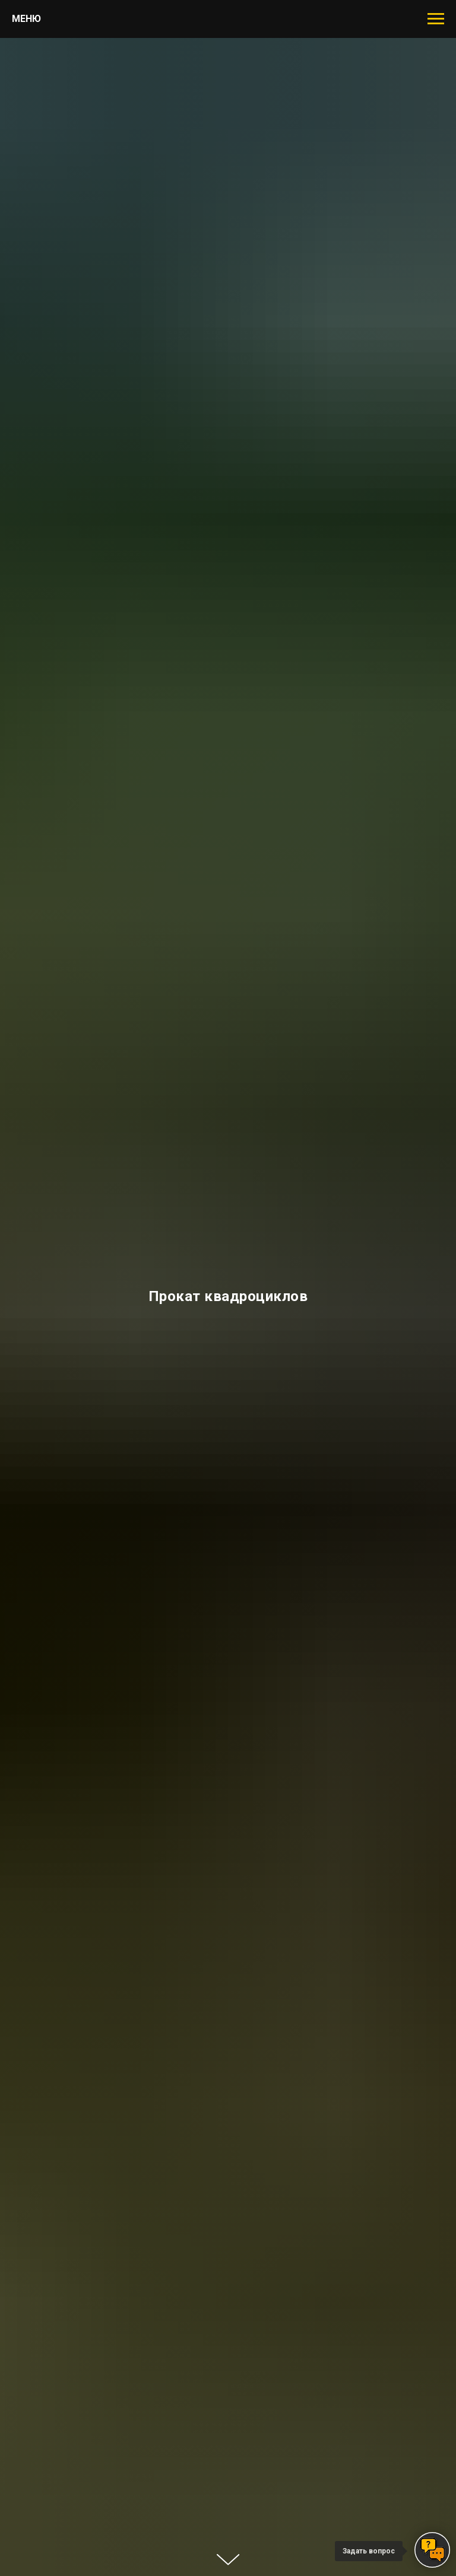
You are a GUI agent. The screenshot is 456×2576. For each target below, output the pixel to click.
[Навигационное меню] (436, 19)
